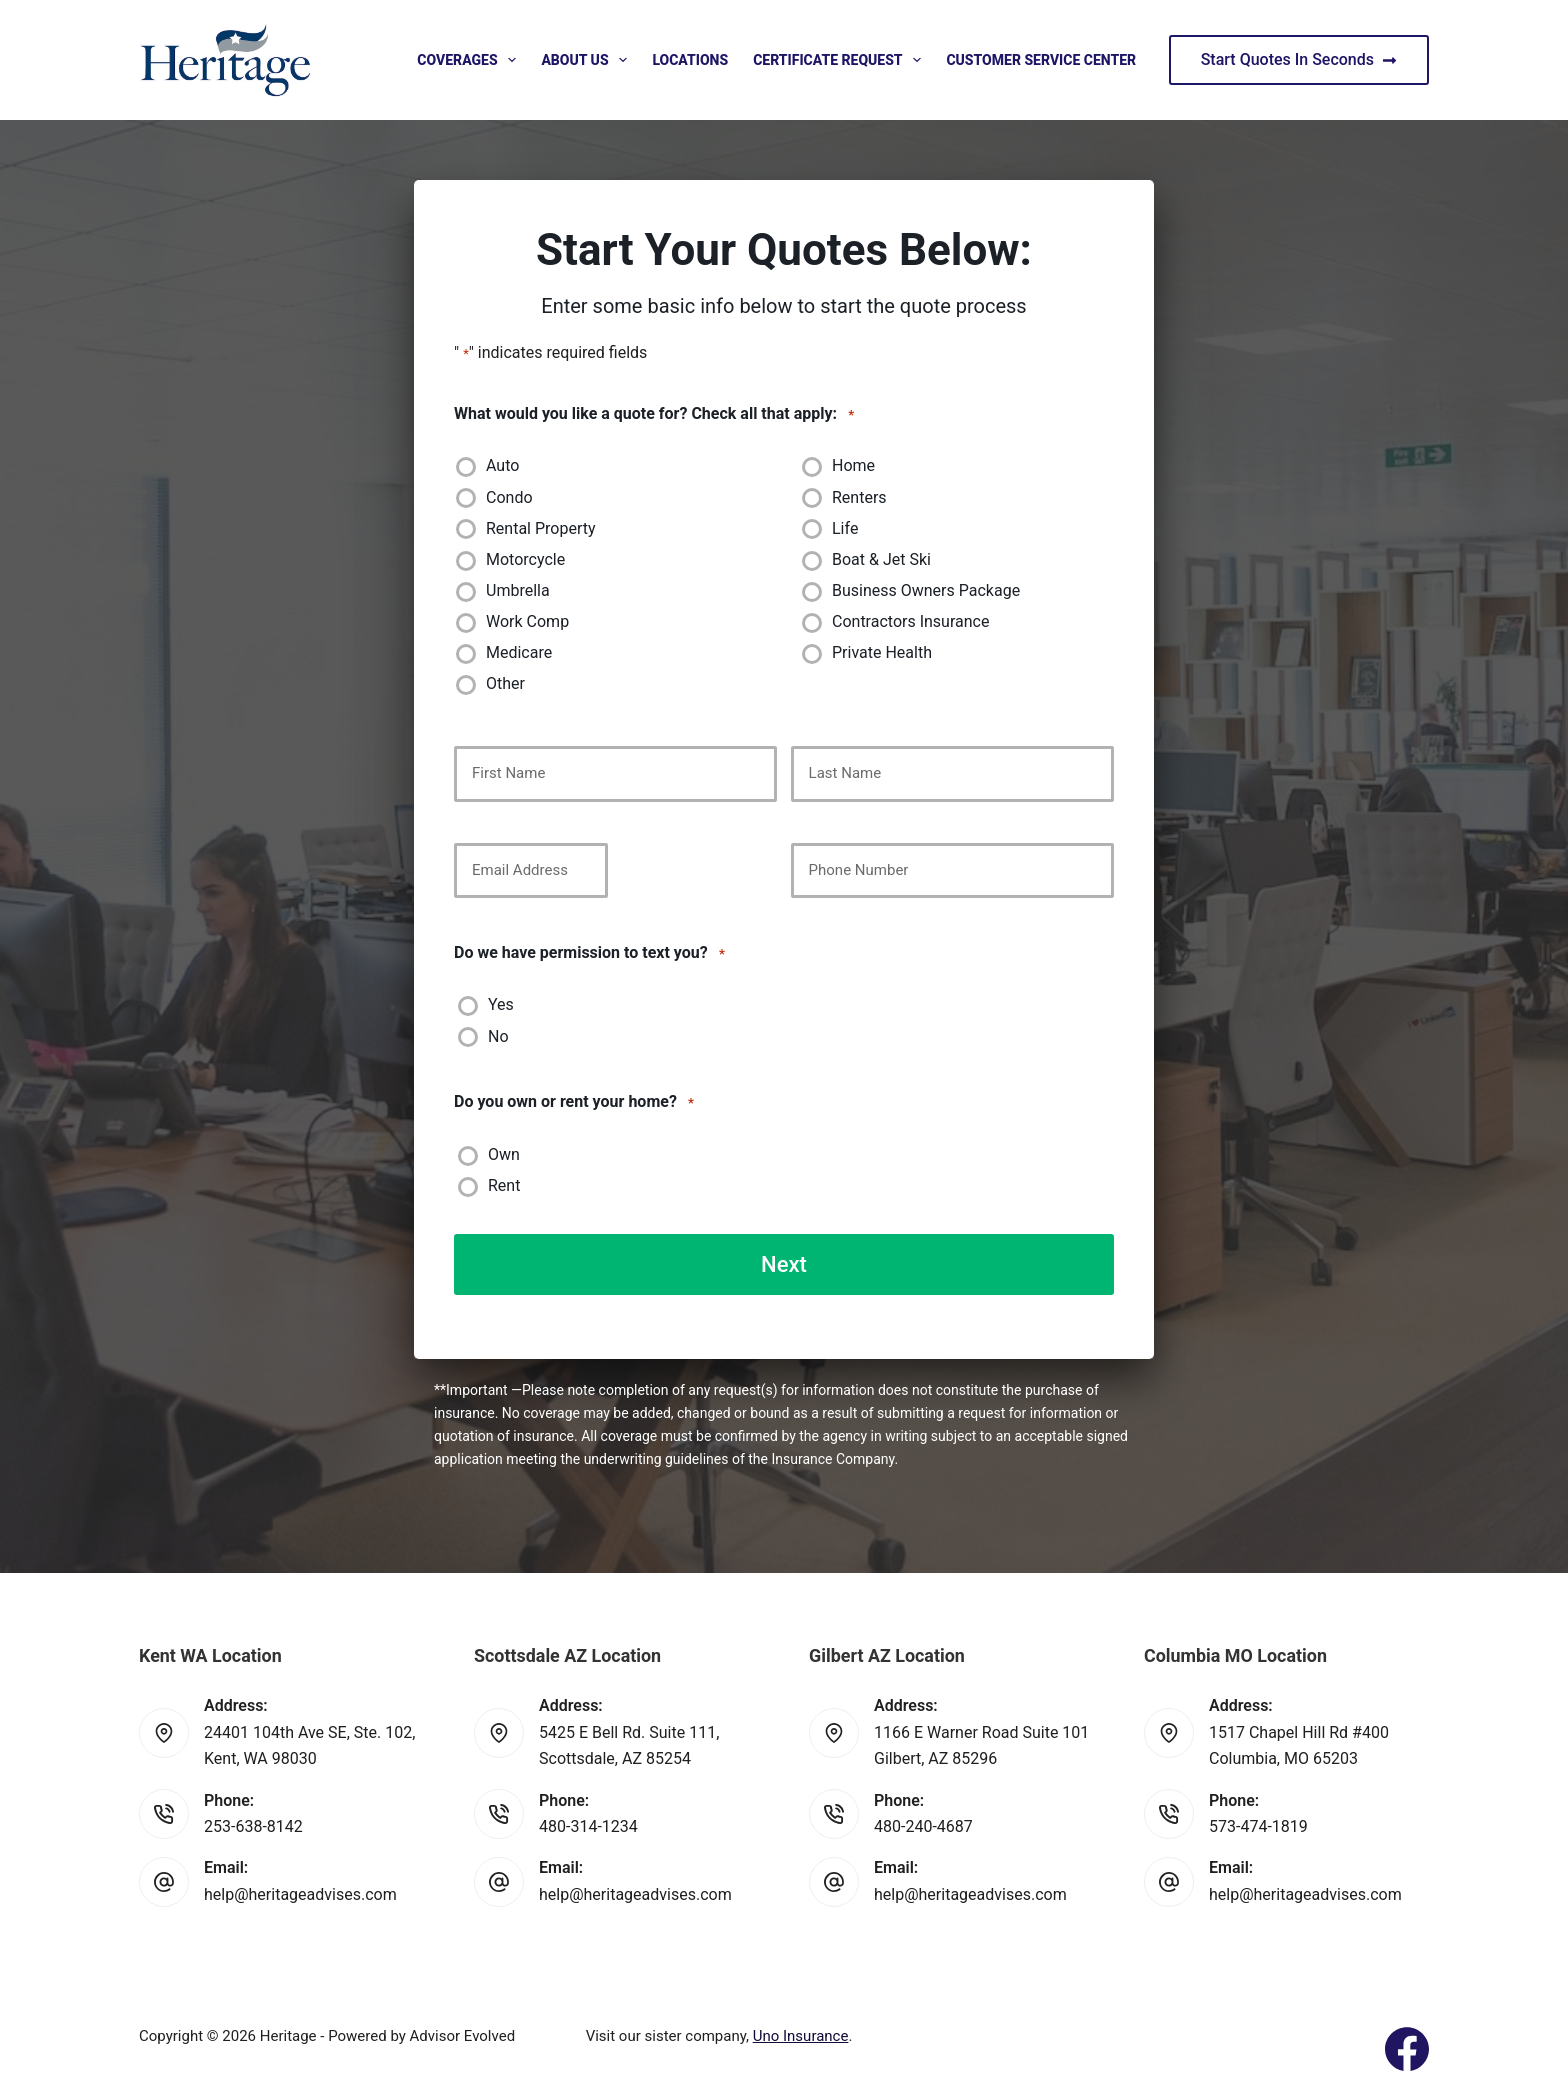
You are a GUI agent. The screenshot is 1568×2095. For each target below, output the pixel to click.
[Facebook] (1407, 2048)
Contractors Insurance (910, 621)
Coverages (470, 60)
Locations (690, 60)
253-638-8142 (253, 1825)
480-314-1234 (588, 1825)
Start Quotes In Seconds (1299, 59)
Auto (502, 465)
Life (845, 528)
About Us (588, 60)
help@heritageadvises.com (300, 1893)
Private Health (882, 652)
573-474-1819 (1258, 1825)
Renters (859, 497)
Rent (504, 1185)
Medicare (519, 652)
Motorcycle (525, 559)
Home (853, 465)
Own (504, 1154)
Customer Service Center (1041, 60)
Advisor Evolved (463, 2035)
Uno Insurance (801, 2035)
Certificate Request (841, 60)
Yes (501, 1004)
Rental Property (541, 528)
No (498, 1036)
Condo (509, 497)
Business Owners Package (926, 590)
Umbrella (518, 590)
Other (505, 683)
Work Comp (527, 621)
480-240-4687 (923, 1825)
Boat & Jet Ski (881, 559)
